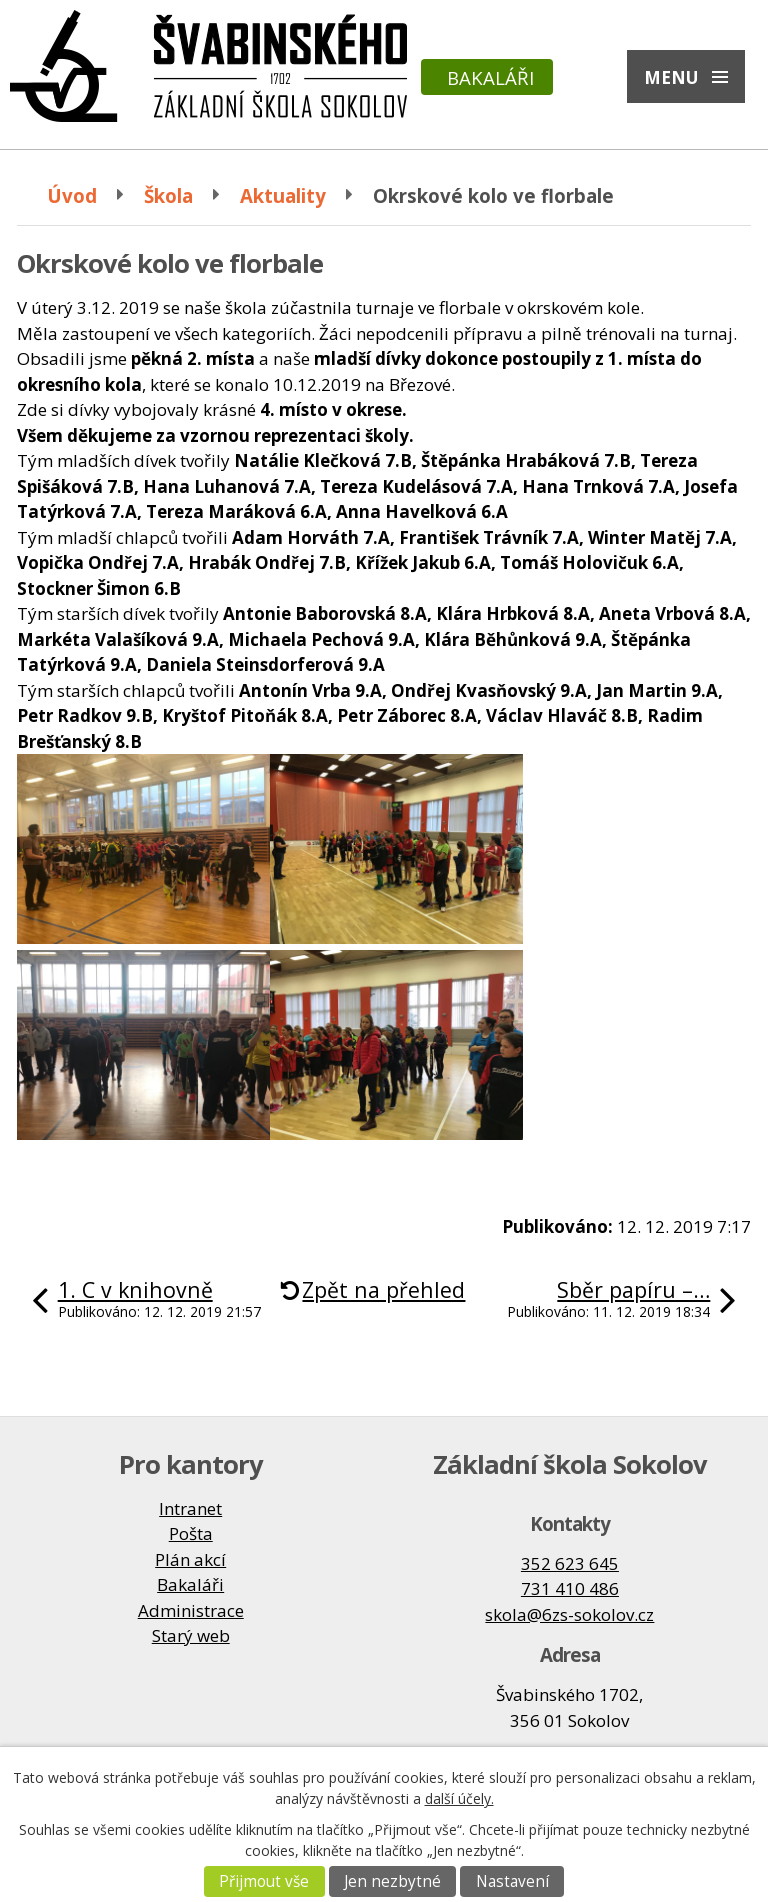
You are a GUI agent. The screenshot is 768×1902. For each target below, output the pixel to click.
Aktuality (283, 195)
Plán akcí (190, 1559)
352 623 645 (570, 1563)
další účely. (459, 1798)
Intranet (190, 1508)
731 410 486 (570, 1588)
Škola (168, 195)
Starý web (191, 1635)
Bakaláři (490, 77)
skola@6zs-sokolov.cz (569, 1614)
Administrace (191, 1610)
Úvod (72, 195)
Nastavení (512, 1881)
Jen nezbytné (392, 1881)
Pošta (191, 1533)
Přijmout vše (264, 1881)
